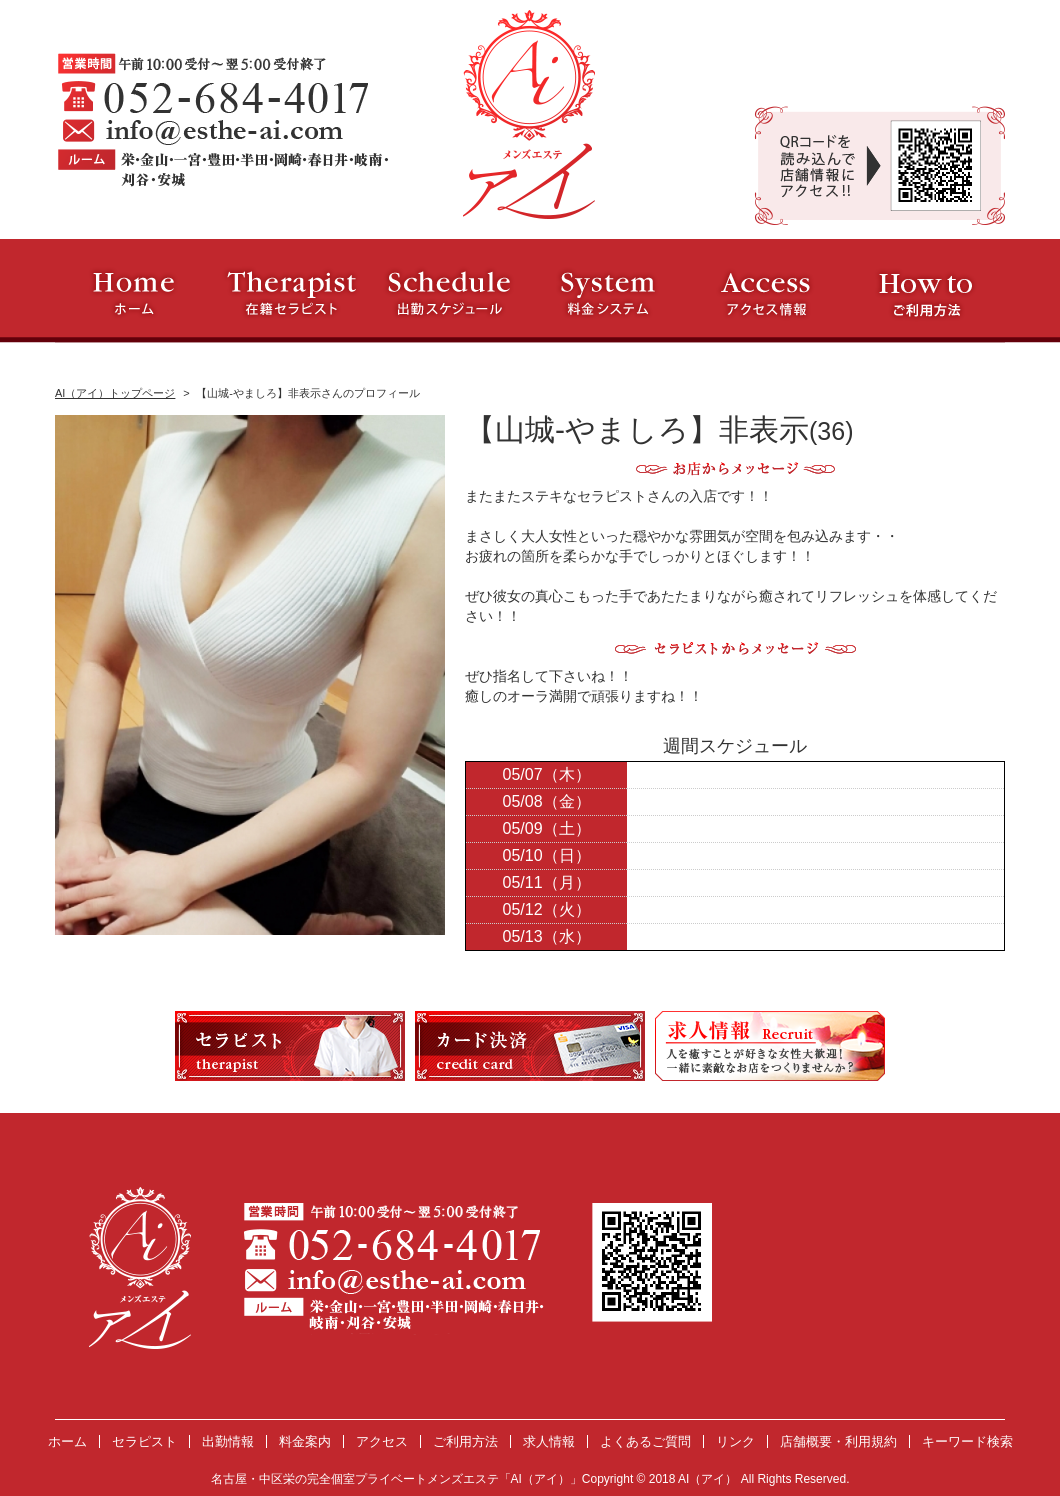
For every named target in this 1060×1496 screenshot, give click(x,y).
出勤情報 (228, 1441)
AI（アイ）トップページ (115, 393)
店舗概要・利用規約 (838, 1441)
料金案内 (305, 1441)
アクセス (382, 1441)
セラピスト (144, 1441)
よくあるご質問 (645, 1441)
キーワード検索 (967, 1441)
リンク (735, 1441)
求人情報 (549, 1441)
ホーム (67, 1441)
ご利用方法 (465, 1441)
